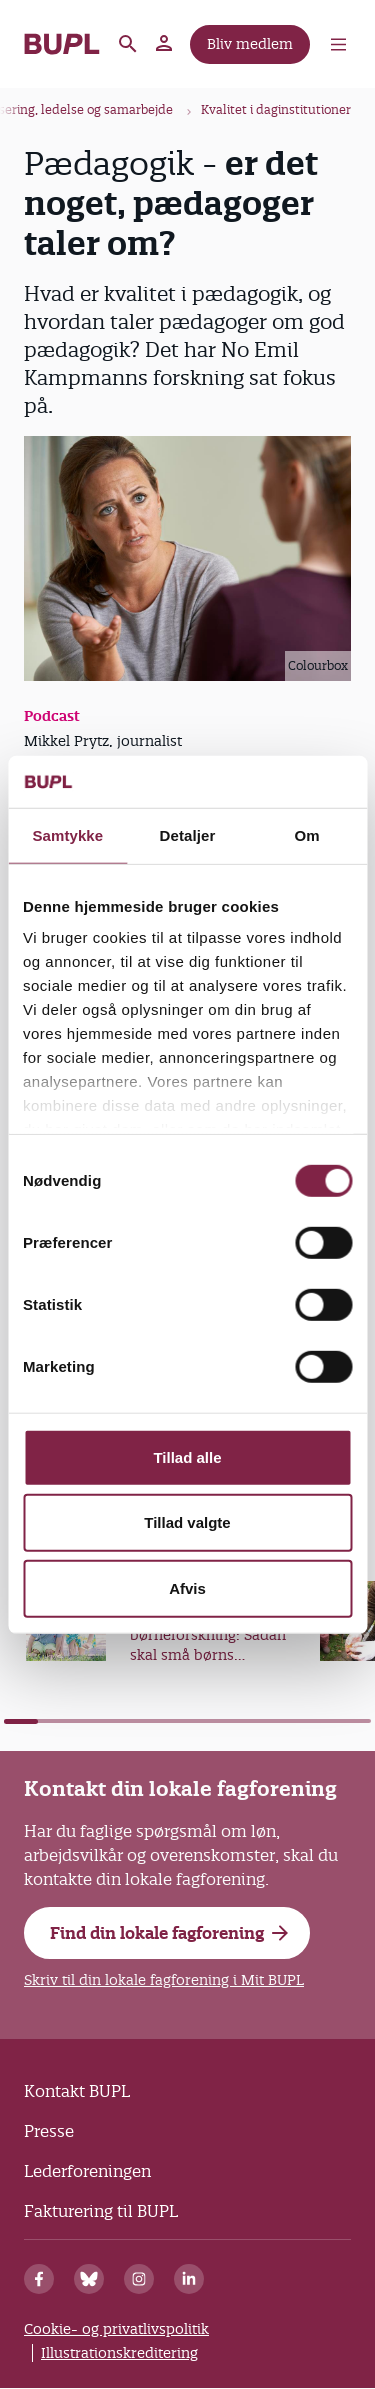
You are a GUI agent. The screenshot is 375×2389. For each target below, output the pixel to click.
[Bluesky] (89, 2279)
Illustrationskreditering (119, 2353)
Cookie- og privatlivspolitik (116, 2329)
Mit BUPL (165, 44)
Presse (49, 2131)
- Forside (62, 44)
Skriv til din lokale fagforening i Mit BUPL (164, 1980)
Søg (128, 44)
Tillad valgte (187, 1522)
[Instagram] (139, 2279)
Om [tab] (307, 835)
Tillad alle (187, 1457)
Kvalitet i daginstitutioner (276, 109)
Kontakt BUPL (77, 2091)
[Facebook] (39, 2279)
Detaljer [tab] (188, 835)
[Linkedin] (189, 2279)
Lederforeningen (87, 2171)
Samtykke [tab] (67, 835)
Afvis (187, 1588)
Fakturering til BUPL (101, 2211)
